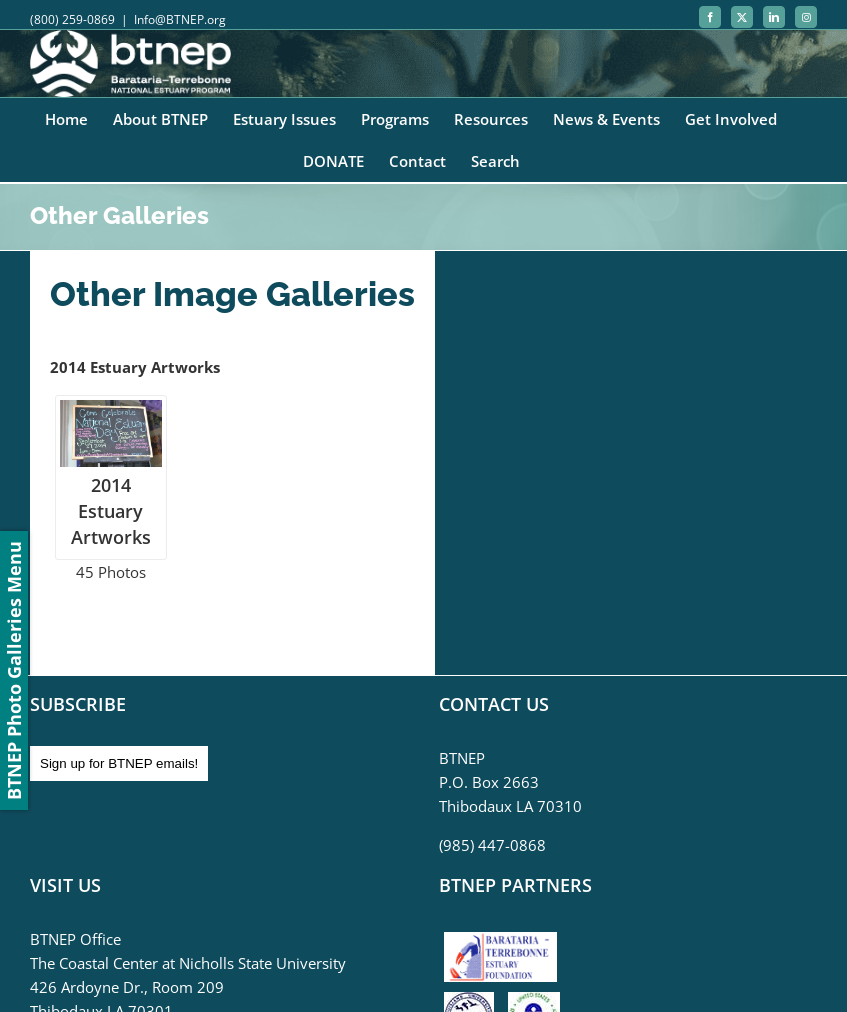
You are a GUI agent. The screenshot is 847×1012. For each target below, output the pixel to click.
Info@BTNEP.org (180, 19)
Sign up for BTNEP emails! (119, 763)
